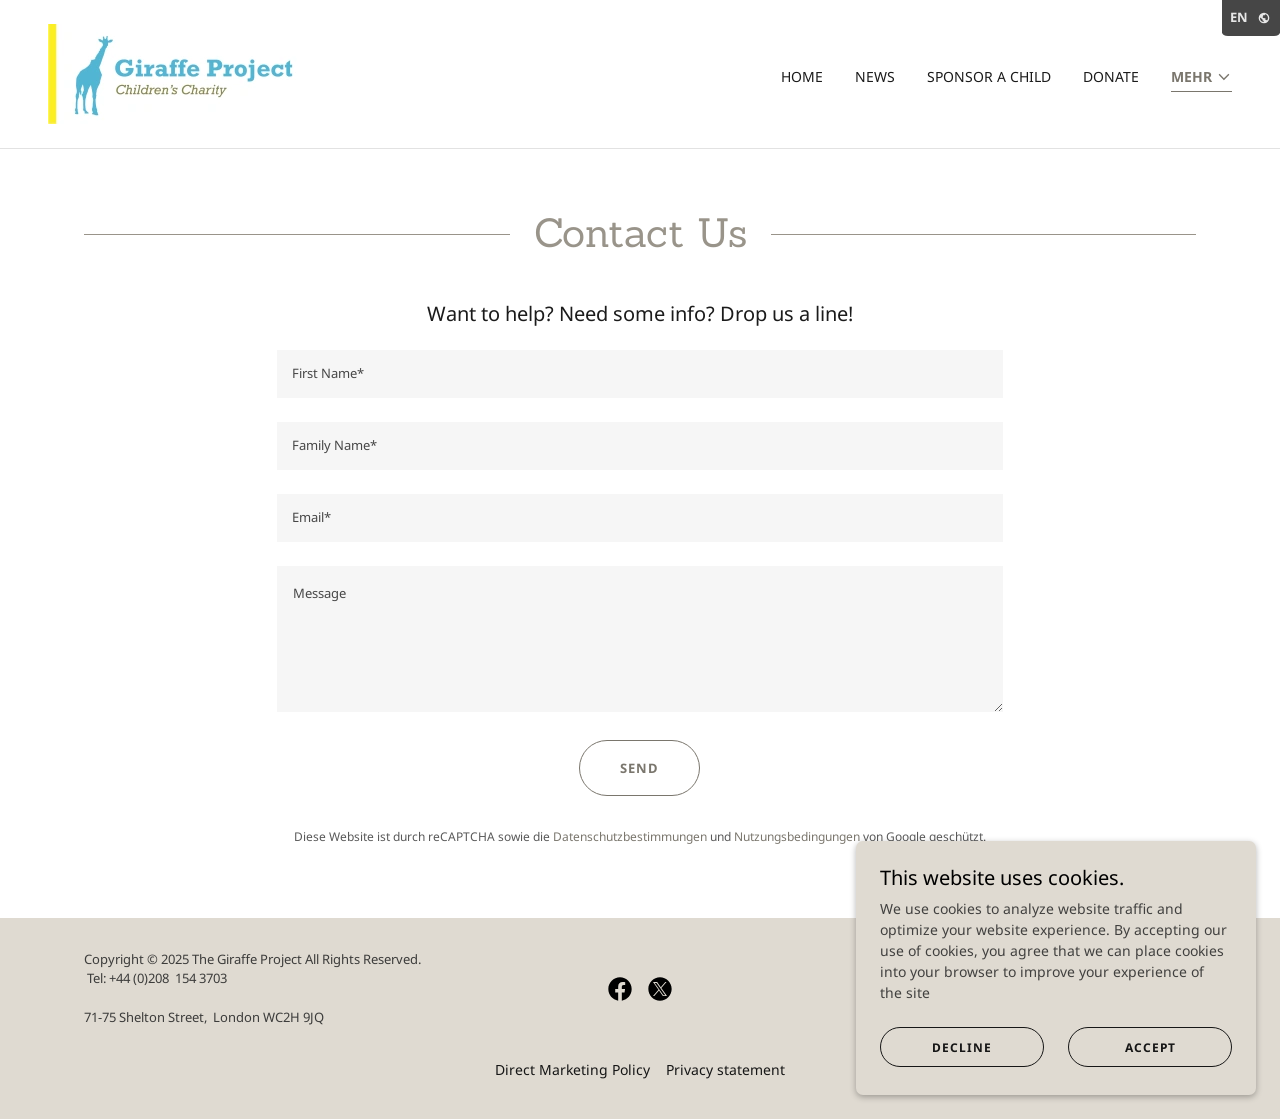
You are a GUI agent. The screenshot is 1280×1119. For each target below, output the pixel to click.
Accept (1150, 1047)
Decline (962, 1047)
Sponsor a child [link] (989, 76)
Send (639, 768)
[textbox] (639, 374)
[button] (1201, 78)
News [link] (875, 76)
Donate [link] (1111, 76)
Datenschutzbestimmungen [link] (630, 836)
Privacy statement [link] (725, 1069)
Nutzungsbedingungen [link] (797, 836)
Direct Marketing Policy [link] (572, 1069)
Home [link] (802, 76)
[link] (178, 72)
